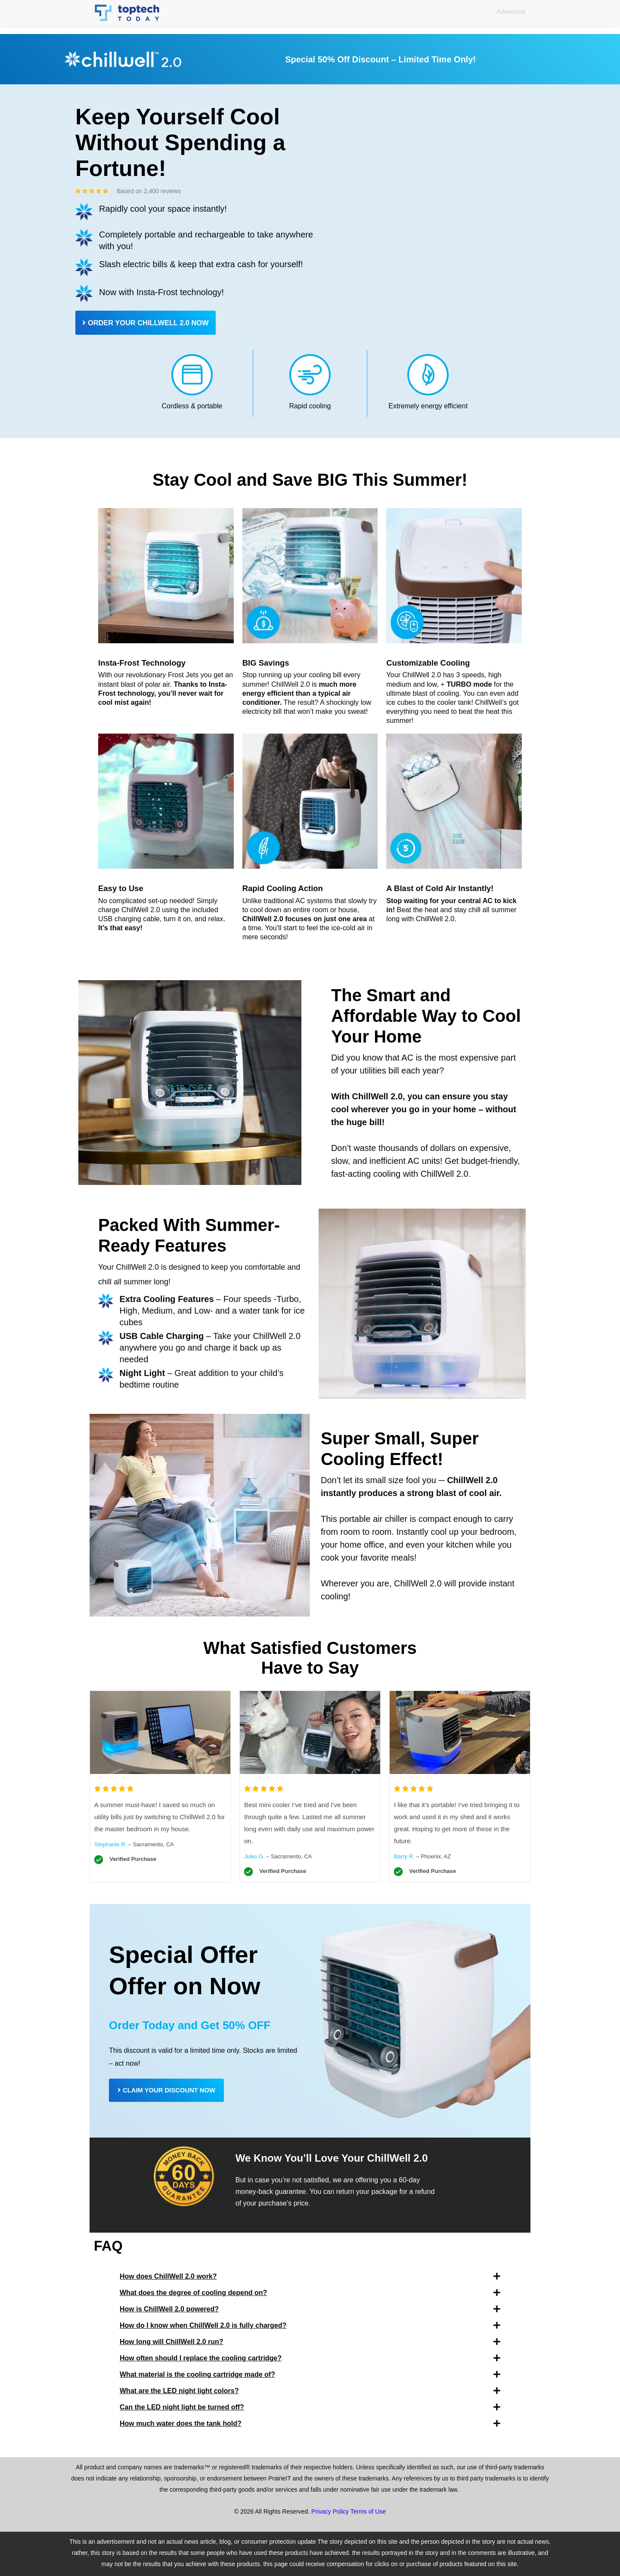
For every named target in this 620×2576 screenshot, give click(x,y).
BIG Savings (267, 663)
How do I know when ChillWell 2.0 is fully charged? (203, 2326)
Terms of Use (368, 2512)
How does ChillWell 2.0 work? (168, 2277)
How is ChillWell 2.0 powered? (169, 2310)
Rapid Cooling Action (285, 888)
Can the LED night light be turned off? (182, 2408)
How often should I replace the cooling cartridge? (201, 2359)
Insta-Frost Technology (145, 663)
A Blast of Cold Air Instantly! (443, 888)
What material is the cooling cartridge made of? (197, 2375)
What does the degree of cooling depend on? (193, 2293)
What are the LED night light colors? (179, 2391)
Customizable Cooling (431, 663)
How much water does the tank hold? (181, 2424)
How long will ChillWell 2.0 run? (171, 2342)
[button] (310, 2277)
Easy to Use (122, 888)
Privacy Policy (330, 2512)
